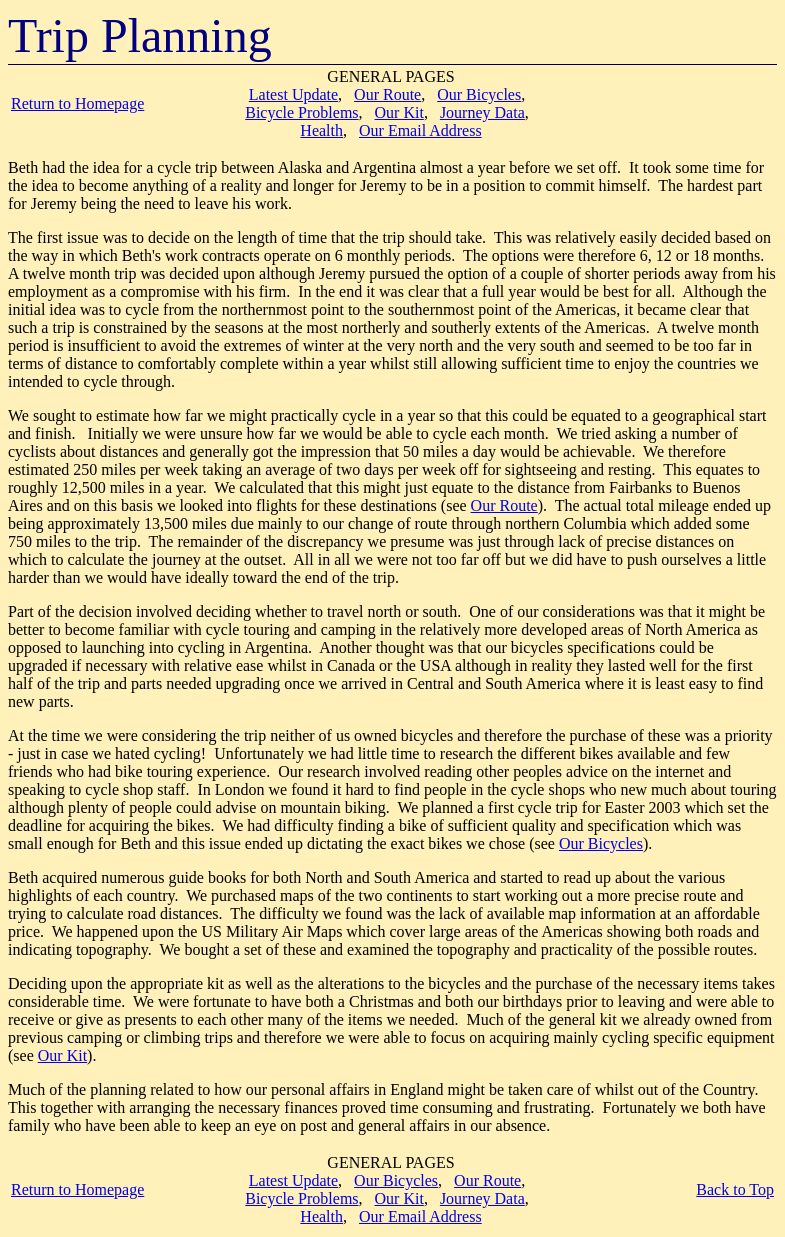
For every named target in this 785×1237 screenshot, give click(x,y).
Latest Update (293, 94)
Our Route (387, 94)
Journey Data (482, 112)
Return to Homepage (77, 103)
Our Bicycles (479, 94)
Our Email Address (420, 130)
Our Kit (399, 112)
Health (321, 130)
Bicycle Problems (301, 112)
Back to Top (735, 1189)
